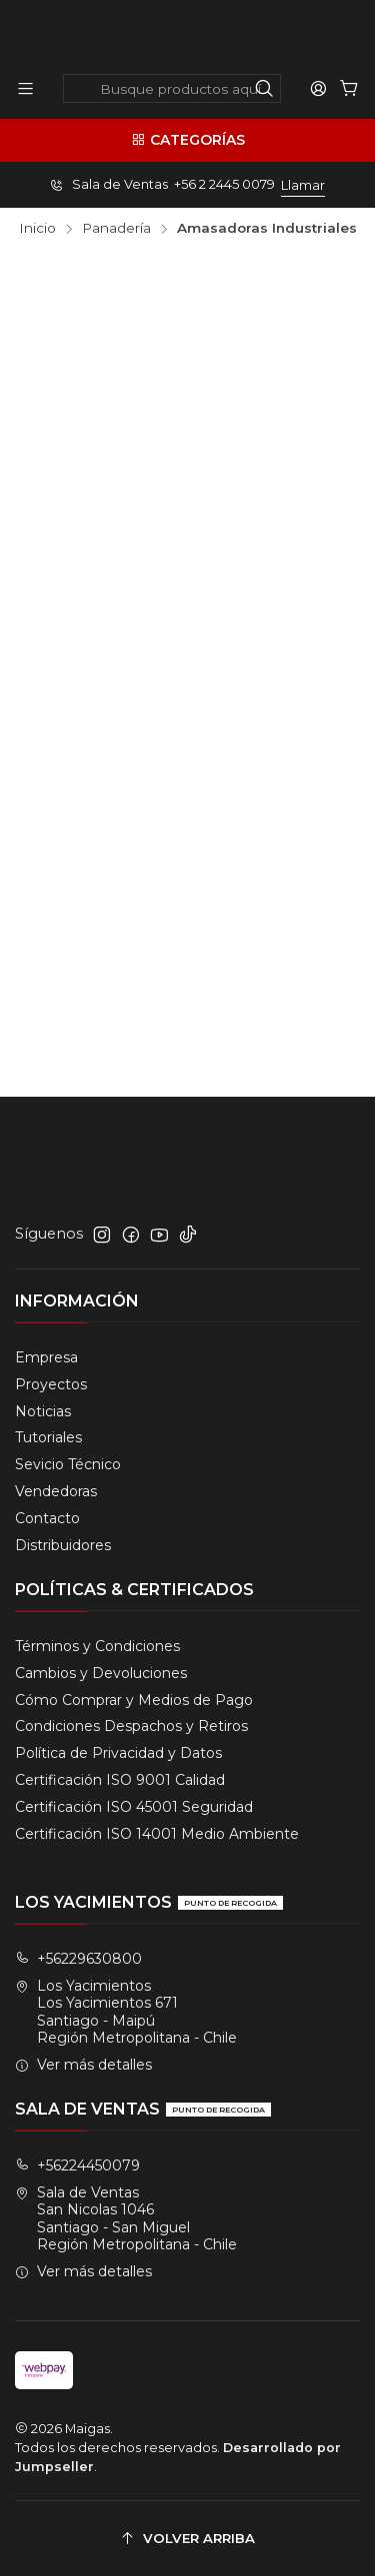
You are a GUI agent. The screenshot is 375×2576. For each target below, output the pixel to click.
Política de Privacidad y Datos (118, 1753)
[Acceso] (318, 88)
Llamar (303, 185)
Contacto (47, 1518)
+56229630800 (78, 1959)
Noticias (43, 1411)
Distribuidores (63, 1545)
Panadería (116, 229)
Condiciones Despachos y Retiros (131, 1726)
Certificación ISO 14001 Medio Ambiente (157, 1834)
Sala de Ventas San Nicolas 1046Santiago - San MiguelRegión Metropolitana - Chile (126, 2218)
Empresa (46, 1357)
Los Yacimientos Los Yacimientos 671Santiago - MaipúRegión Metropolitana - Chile (126, 2012)
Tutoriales (48, 1437)
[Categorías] (187, 140)
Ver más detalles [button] (83, 2065)
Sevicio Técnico (68, 1464)
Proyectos (51, 1384)
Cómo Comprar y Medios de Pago (134, 1700)
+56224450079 (77, 2165)
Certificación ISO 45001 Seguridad (134, 1807)
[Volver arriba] (187, 2538)
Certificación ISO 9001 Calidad (120, 1780)
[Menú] (25, 88)
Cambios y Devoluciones (101, 1673)
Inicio (37, 229)
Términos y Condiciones (97, 1646)
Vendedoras (56, 1491)
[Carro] (349, 88)
